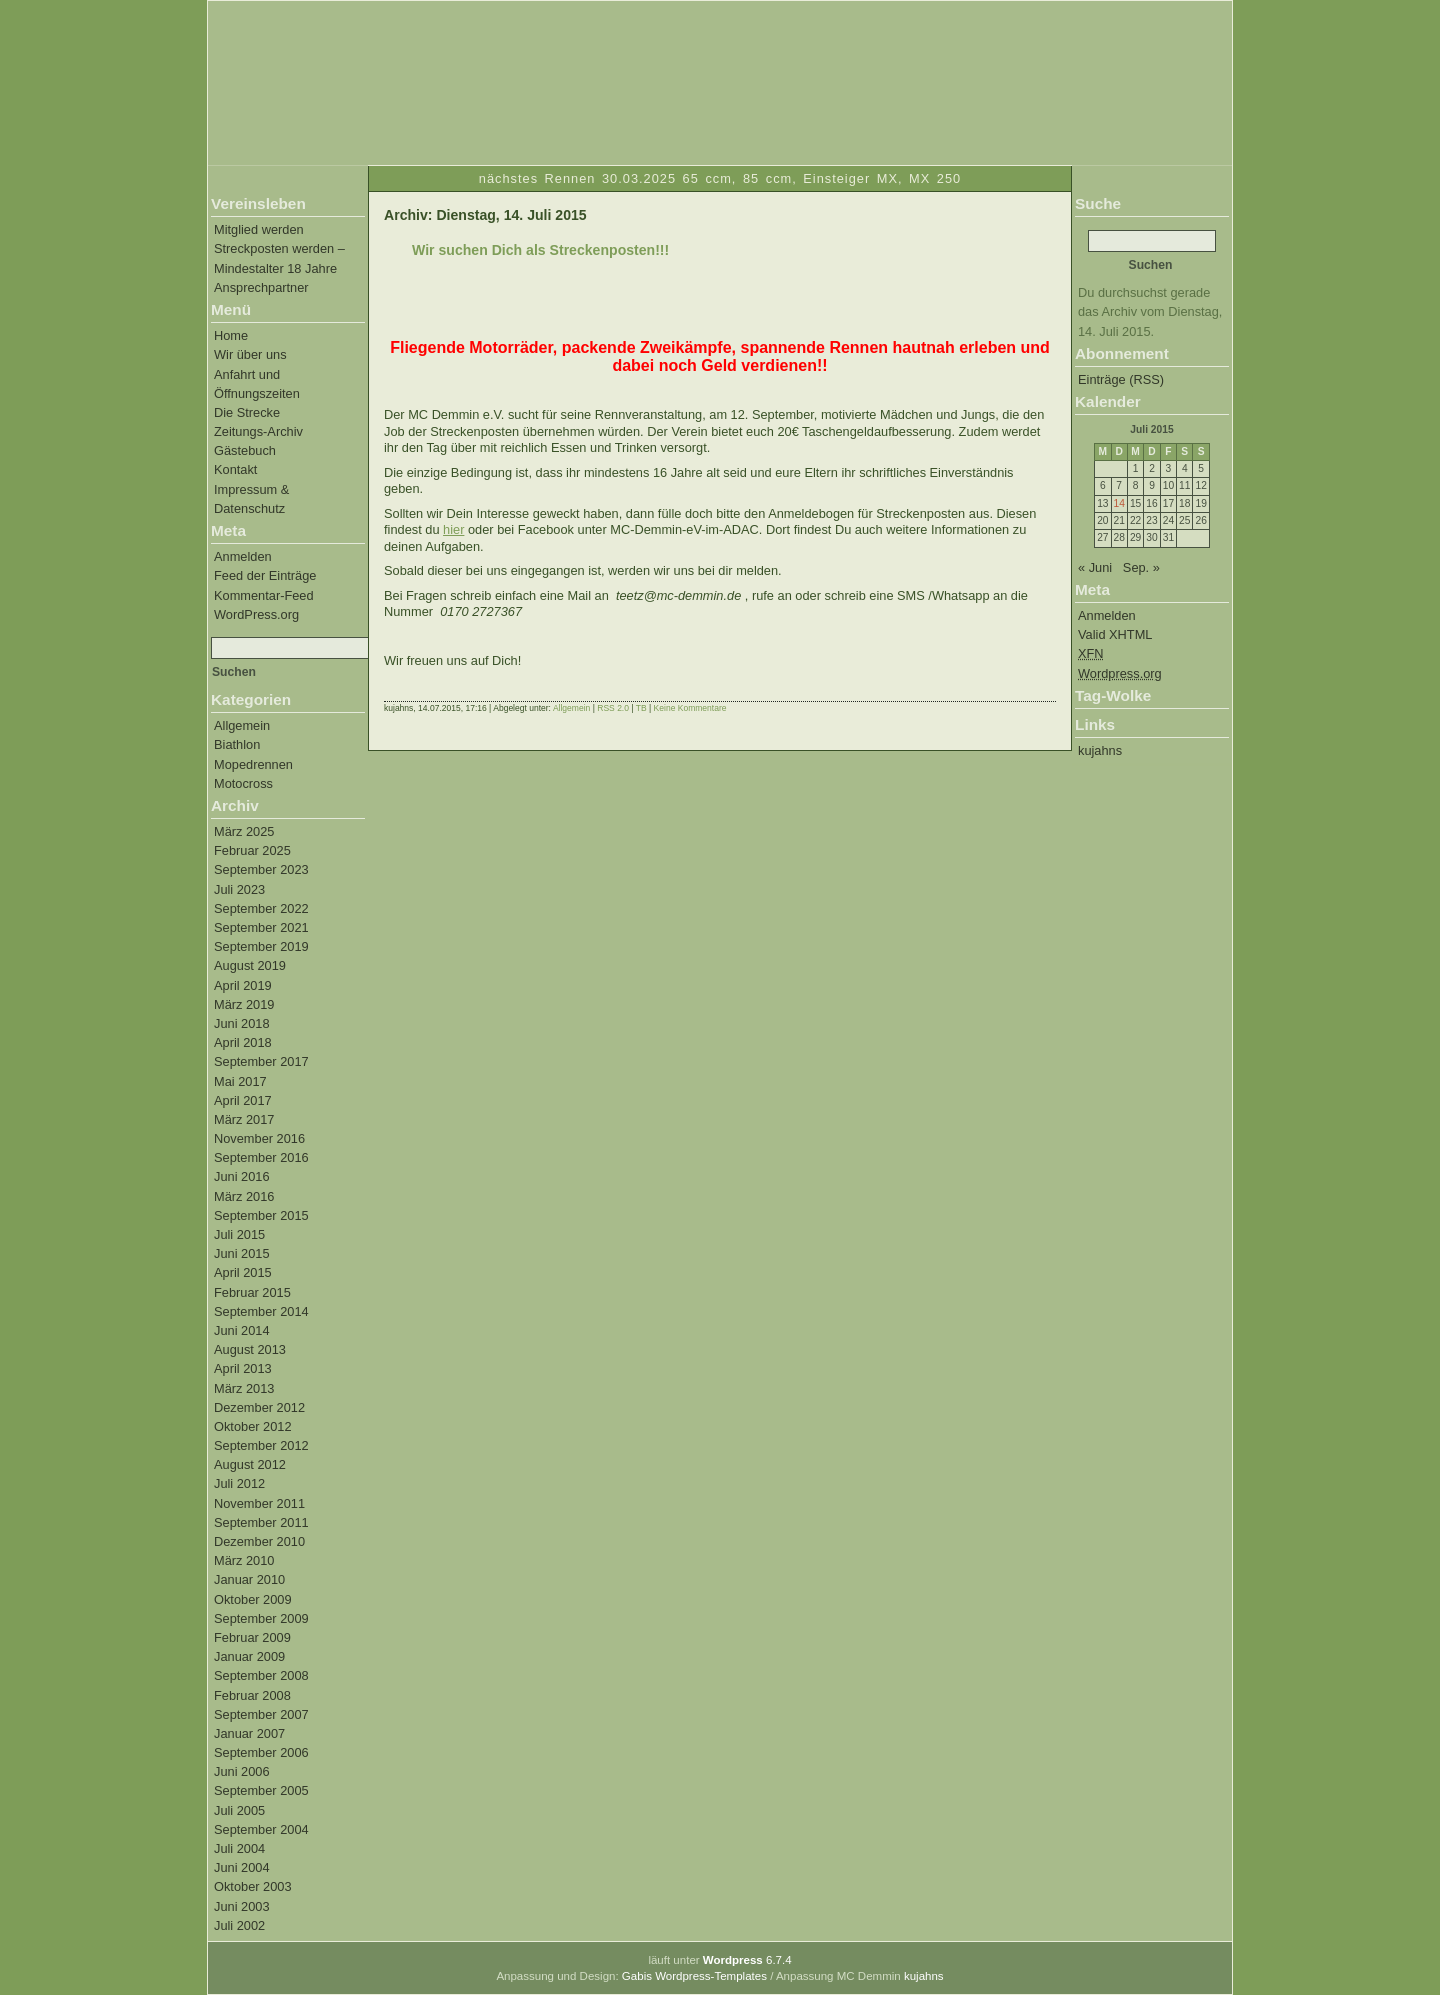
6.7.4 (747, 1960)
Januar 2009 (249, 1656)
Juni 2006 (242, 1771)
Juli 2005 (239, 1810)
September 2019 (261, 946)
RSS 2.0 (613, 708)
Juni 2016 (242, 1176)
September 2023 (261, 869)
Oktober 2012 (253, 1426)
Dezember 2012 (259, 1407)
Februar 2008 (252, 1695)
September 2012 (261, 1445)
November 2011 (259, 1503)
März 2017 (244, 1119)
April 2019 (243, 985)
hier (453, 529)
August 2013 (250, 1349)
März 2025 (244, 831)
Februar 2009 (252, 1637)
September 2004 (261, 1829)
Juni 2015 (242, 1253)
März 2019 (244, 1004)
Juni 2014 (242, 1330)
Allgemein (242, 725)
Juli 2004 (239, 1848)
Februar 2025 (252, 850)
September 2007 (261, 1714)
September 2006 (261, 1752)
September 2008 (261, 1675)
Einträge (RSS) (1121, 379)
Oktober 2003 (253, 1886)
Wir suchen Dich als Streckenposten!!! (540, 250)
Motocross (243, 783)
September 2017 (261, 1061)
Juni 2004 (242, 1867)
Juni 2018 (242, 1023)
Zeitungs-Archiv (258, 431)
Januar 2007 (249, 1733)
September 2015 (261, 1215)
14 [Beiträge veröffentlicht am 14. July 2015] (1119, 503)
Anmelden (243, 556)
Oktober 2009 (253, 1599)
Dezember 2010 (259, 1541)
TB (641, 708)
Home (231, 335)
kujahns (1100, 750)
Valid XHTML (1115, 634)
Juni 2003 (242, 1906)
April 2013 (243, 1368)
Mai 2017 (240, 1081)
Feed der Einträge (265, 575)
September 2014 (261, 1311)
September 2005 (261, 1790)
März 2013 (244, 1388)
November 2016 (259, 1138)
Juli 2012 (239, 1483)
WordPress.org (256, 614)
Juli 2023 (239, 889)
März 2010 (244, 1560)
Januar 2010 (249, 1579)
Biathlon (237, 744)
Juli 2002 (239, 1925)
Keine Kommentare (690, 708)
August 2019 (250, 965)
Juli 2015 (239, 1234)
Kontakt (235, 469)
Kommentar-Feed (264, 595)
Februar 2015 (252, 1292)
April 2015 (243, 1272)
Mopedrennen (253, 764)
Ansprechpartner (261, 287)
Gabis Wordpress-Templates (694, 1976)
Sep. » (1141, 567)
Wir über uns (250, 354)
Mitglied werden (259, 229)
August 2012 (250, 1464)
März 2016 (244, 1196)
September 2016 (261, 1157)
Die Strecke (247, 412)
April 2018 (243, 1042)
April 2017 (243, 1100)
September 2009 (261, 1618)
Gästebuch (245, 450)
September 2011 (261, 1522)
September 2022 (261, 908)
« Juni (1095, 567)
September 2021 (261, 927)
